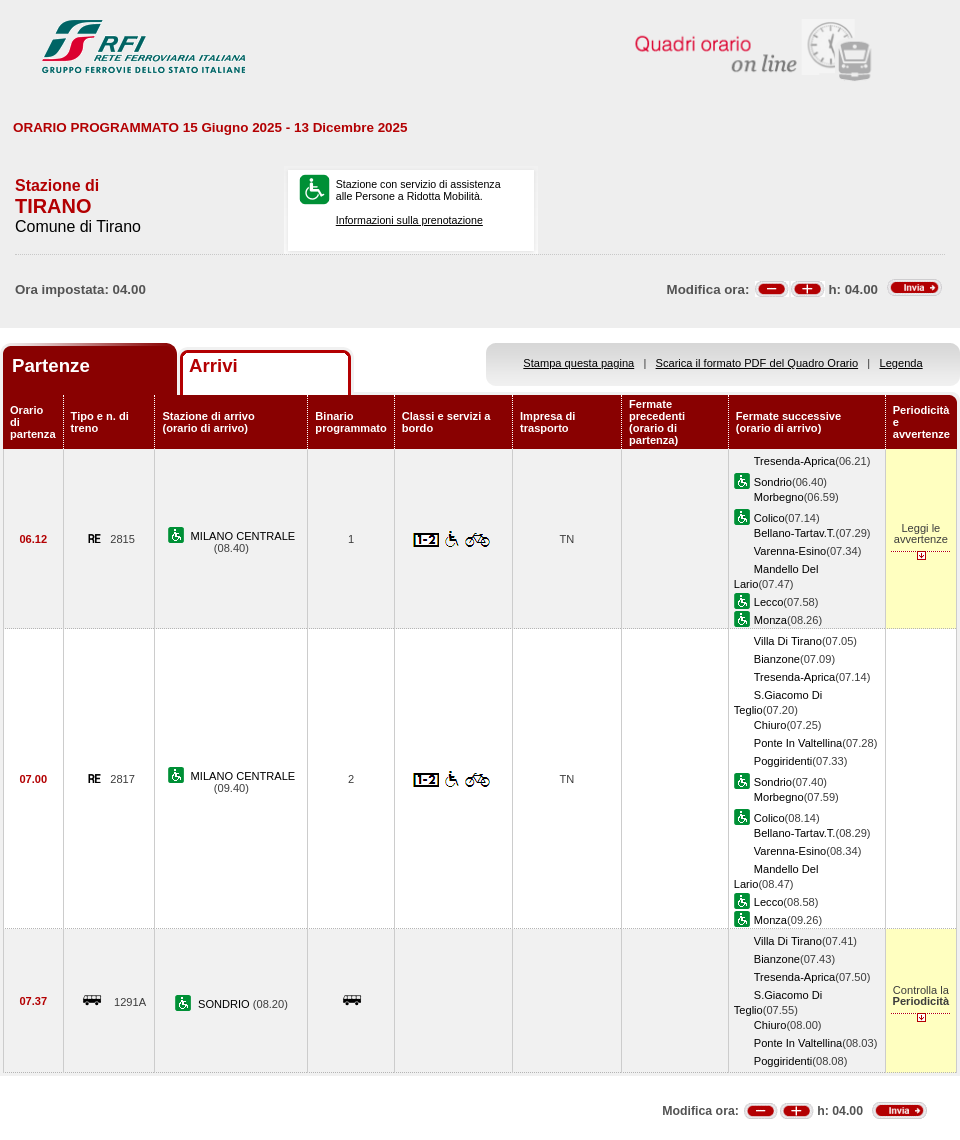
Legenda (901, 363)
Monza (770, 620)
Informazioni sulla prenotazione (409, 220)
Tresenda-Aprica (794, 461)
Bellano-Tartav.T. (795, 533)
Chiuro (770, 725)
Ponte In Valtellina (798, 743)
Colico (769, 518)
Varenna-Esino (790, 551)
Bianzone (777, 659)
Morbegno (779, 497)
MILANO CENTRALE (243, 536)
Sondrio (773, 482)
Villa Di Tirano (788, 641)
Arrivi (213, 365)
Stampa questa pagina (578, 363)
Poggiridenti (783, 761)
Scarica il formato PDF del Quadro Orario (757, 363)
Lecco (769, 602)
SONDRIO (225, 1004)
